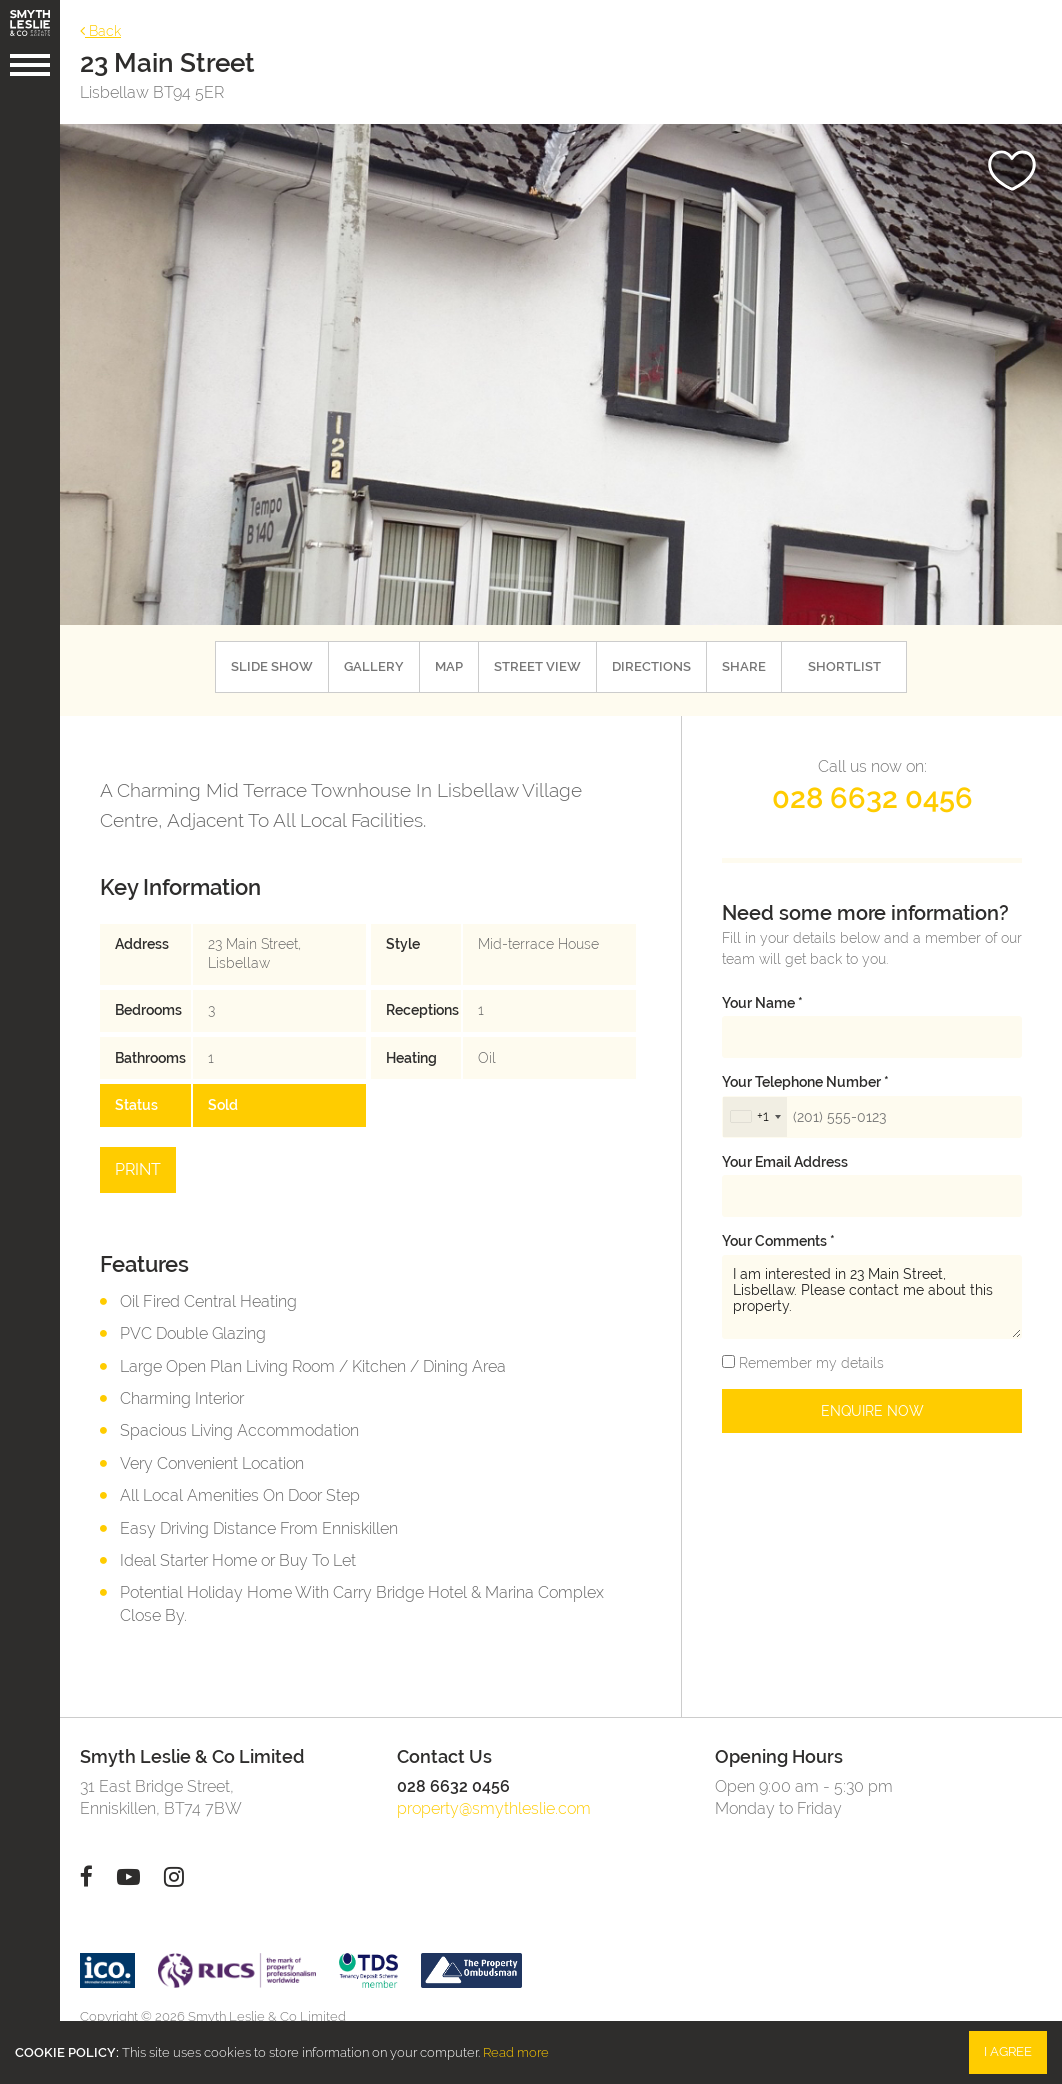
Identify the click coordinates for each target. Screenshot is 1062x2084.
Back (100, 30)
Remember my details (809, 1363)
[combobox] (755, 1117)
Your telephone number (805, 1082)
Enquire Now (872, 1411)
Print (138, 1169)
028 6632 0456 (872, 798)
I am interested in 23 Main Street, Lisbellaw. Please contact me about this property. (872, 1297)
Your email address (785, 1162)
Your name (762, 1003)
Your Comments (778, 1241)
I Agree (1008, 2051)
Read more (516, 2052)
